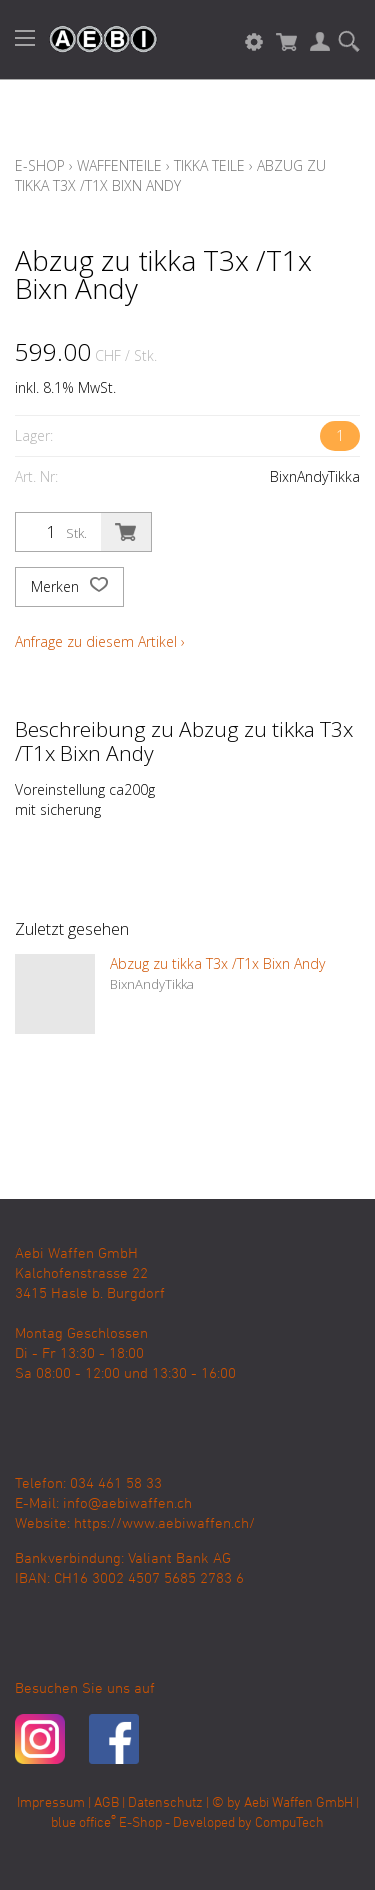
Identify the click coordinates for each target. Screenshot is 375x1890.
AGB (106, 1803)
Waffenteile (119, 165)
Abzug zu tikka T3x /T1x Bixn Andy (170, 175)
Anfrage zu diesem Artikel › (100, 641)
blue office (83, 1823)
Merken (69, 587)
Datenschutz (165, 1803)
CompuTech (289, 1823)
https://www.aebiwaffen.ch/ (164, 1524)
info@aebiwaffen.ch (127, 1504)
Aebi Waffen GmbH (298, 1803)
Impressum (51, 1803)
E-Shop (40, 165)
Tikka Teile (209, 165)
